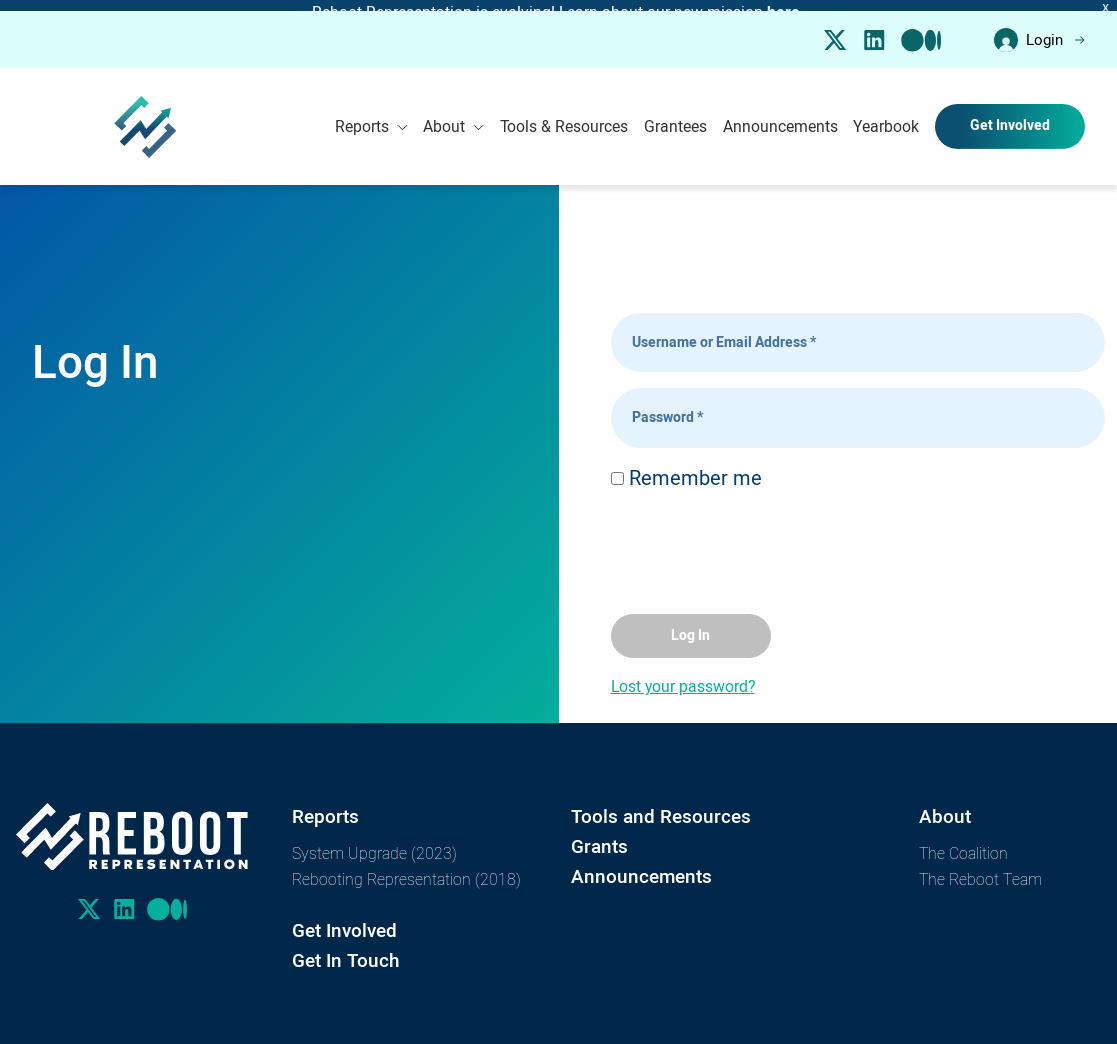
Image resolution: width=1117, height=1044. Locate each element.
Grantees (675, 116)
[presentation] (763, 540)
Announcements (780, 116)
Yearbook (886, 116)
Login (1039, 29)
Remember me (686, 468)
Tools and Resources (661, 806)
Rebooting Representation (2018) (406, 868)
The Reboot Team (980, 868)
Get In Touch (346, 950)
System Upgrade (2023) (374, 842)
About (453, 116)
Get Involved (1010, 116)
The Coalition (963, 842)
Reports (371, 116)
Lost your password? (683, 676)
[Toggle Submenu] (402, 116)
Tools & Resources (564, 116)
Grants (599, 836)
